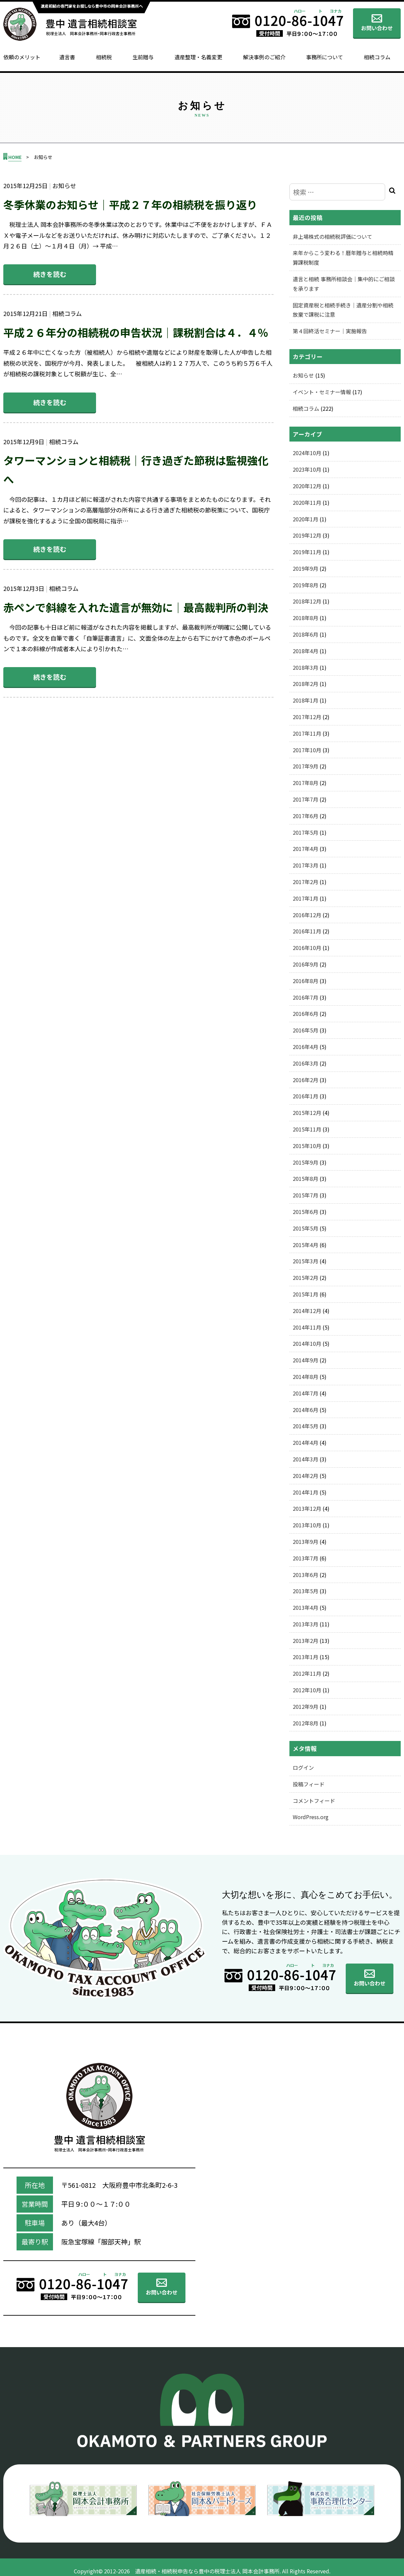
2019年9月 (305, 568)
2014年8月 (305, 1377)
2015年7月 (305, 1195)
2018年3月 (305, 667)
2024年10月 (307, 453)
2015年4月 (305, 1245)
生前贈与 (143, 57)
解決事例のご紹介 (264, 57)
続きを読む (49, 274)
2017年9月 (305, 766)
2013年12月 (307, 1508)
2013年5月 (305, 1591)
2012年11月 (307, 1673)
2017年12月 (307, 717)
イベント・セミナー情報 (322, 392)
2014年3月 (305, 1459)
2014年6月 (305, 1410)
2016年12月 (307, 915)
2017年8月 (305, 783)
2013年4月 (305, 1607)
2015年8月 (305, 1179)
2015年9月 (305, 1162)
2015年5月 (305, 1228)
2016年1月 (305, 1096)
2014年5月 (305, 1426)
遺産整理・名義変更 (198, 57)
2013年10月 (307, 1525)
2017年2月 (305, 882)
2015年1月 (305, 1294)
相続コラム (377, 57)
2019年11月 (307, 552)
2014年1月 (305, 1492)
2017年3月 (305, 865)
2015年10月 (307, 1146)
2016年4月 (305, 1047)
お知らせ (303, 375)
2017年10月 (307, 750)
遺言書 (67, 57)
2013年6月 (305, 1575)
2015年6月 (305, 1212)
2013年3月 (305, 1624)
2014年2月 (305, 1476)
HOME (15, 157)
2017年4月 (305, 849)
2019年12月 (307, 535)
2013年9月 (305, 1542)
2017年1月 (305, 898)
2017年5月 (305, 832)
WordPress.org (310, 1817)
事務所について (324, 57)
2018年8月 (305, 618)
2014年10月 (307, 1343)
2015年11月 (307, 1129)
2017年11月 (307, 733)
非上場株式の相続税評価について (332, 236)
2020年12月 (307, 486)
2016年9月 (305, 964)
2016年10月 (307, 948)
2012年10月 (307, 1690)
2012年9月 (305, 1706)
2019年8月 (305, 585)
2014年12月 (307, 1311)
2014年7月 (305, 1393)
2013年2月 (305, 1641)
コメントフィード (314, 1801)
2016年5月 (305, 1030)
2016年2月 (305, 1080)
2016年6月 (305, 1014)
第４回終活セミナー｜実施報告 (330, 331)
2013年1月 (305, 1657)
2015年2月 (305, 1278)
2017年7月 (305, 799)
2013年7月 (305, 1558)
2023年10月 (307, 469)
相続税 (104, 57)
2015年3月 (305, 1261)
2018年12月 (307, 601)
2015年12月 (307, 1113)
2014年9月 (305, 1360)
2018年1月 (305, 700)
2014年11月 (307, 1327)
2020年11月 (307, 502)
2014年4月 (305, 1442)
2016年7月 (305, 997)
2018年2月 (305, 684)
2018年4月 (305, 651)
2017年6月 (305, 816)
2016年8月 (305, 981)
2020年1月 (305, 519)
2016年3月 (305, 1063)
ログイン (303, 1767)
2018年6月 (305, 634)
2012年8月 (305, 1723)
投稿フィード (309, 1784)
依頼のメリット (21, 57)
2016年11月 (307, 931)
